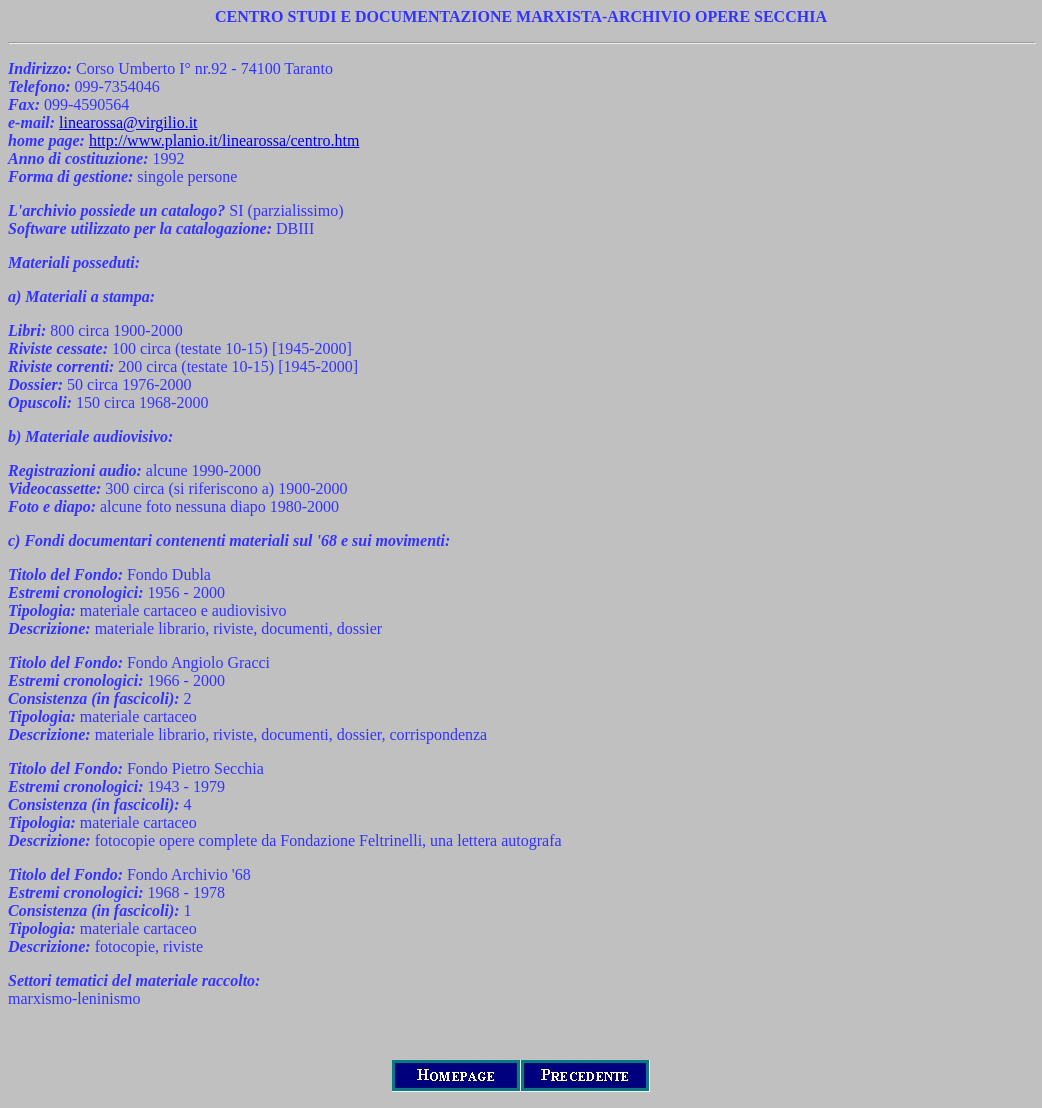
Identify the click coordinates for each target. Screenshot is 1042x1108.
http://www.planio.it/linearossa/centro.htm (224, 140)
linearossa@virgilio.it (128, 122)
